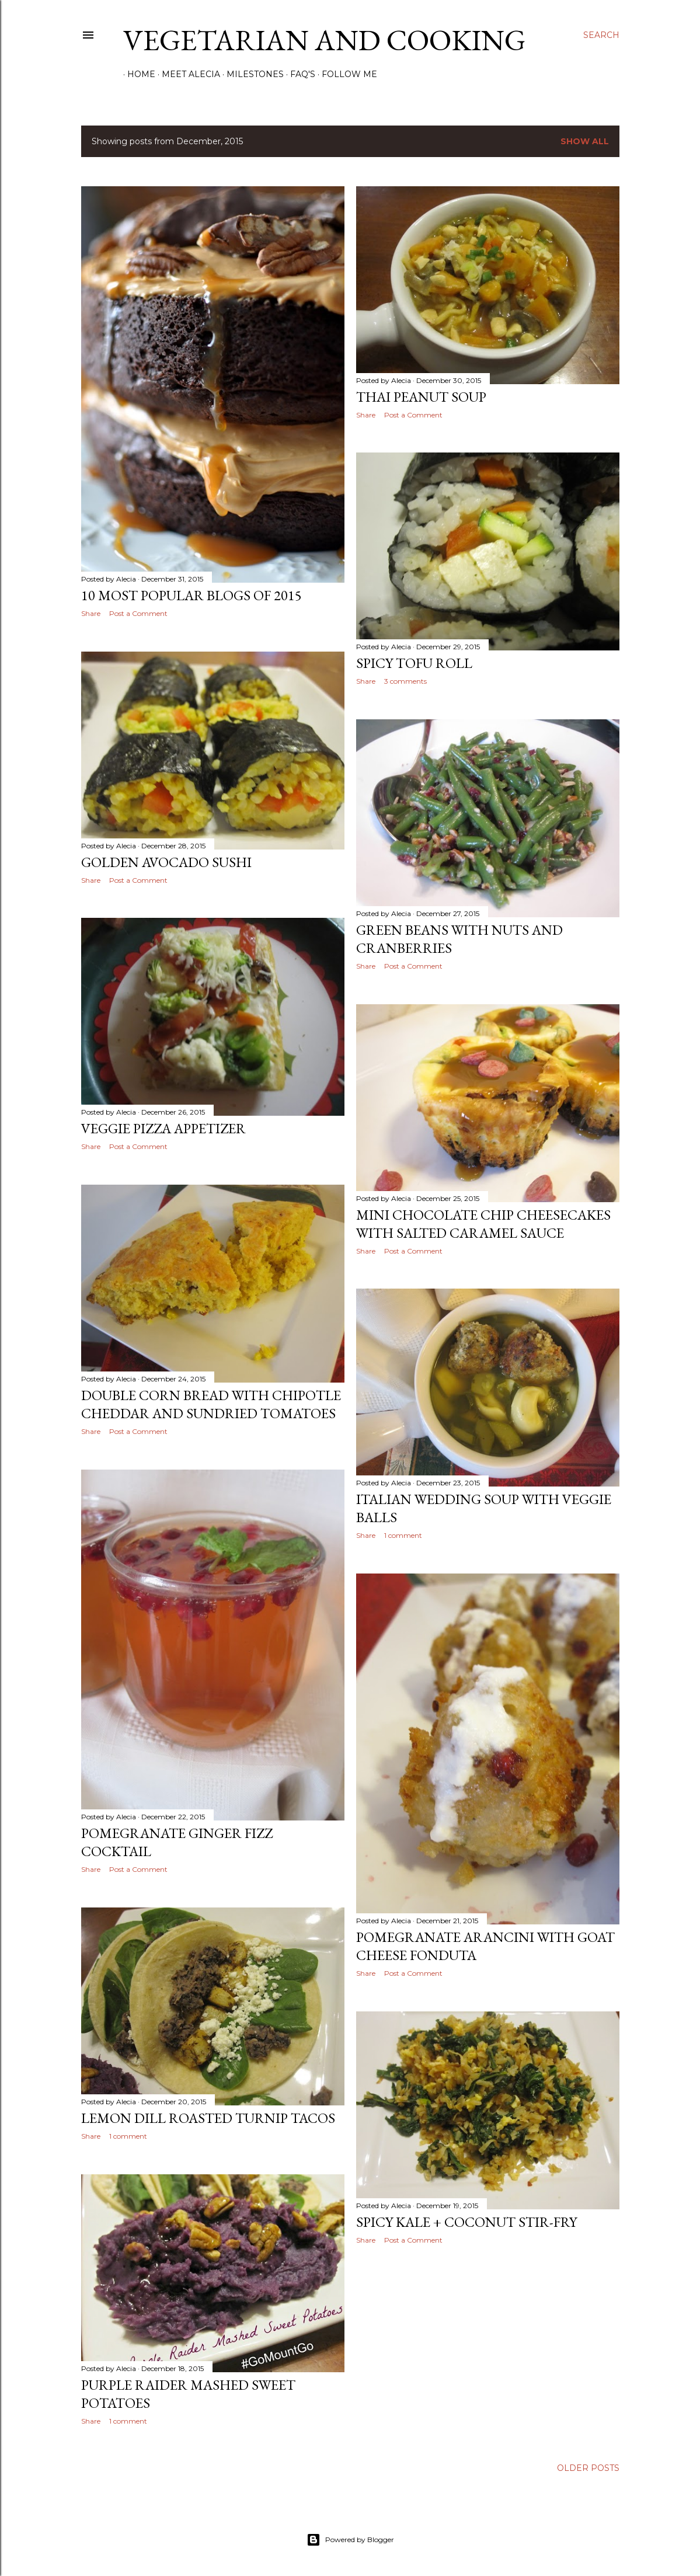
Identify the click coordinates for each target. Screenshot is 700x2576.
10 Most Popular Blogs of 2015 (191, 595)
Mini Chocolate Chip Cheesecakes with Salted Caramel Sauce (483, 1224)
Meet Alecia (187, 74)
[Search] (601, 35)
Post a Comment (138, 613)
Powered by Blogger (350, 2540)
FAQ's (298, 74)
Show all (584, 141)
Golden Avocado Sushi (166, 862)
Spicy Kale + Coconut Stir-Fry (466, 2222)
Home (137, 74)
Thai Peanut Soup (421, 397)
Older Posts (588, 2468)
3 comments (405, 681)
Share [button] (90, 613)
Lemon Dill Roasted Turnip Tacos (208, 2118)
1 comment (403, 1535)
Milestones (251, 74)
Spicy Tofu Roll (414, 663)
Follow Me (345, 74)
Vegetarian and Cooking (324, 40)
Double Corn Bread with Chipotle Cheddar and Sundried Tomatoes (211, 1404)
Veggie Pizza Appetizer (163, 1128)
